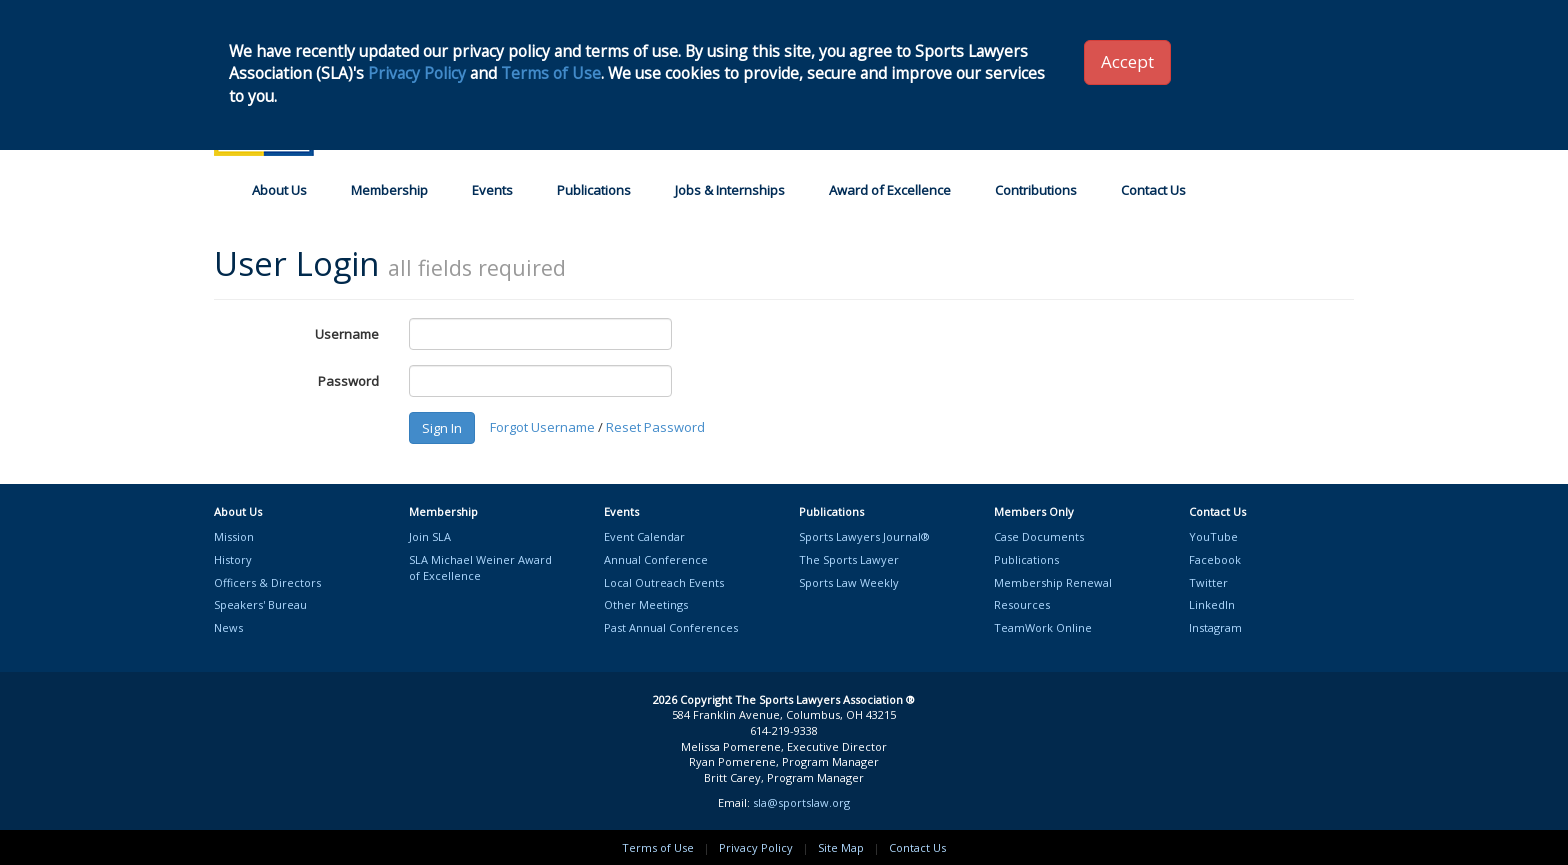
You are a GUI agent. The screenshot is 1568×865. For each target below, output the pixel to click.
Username (347, 334)
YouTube (1213, 536)
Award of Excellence (890, 190)
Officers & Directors (267, 582)
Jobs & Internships (730, 190)
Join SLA (430, 536)
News (228, 627)
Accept (1127, 61)
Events (492, 190)
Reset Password (655, 427)
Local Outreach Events (664, 582)
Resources (1022, 604)
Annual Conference (656, 559)
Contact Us (1153, 190)
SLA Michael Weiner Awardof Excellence (480, 567)
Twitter (1208, 582)
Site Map (841, 847)
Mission (234, 536)
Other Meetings (646, 604)
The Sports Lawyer (849, 559)
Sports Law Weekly (849, 582)
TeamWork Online (1043, 627)
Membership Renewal (1053, 582)
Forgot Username (542, 427)
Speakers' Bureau (260, 604)
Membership (389, 190)
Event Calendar (644, 536)
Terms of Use (658, 847)
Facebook (1215, 559)
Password (348, 381)
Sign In (442, 428)
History (233, 559)
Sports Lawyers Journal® (864, 536)
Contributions (1036, 190)
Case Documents (1039, 536)
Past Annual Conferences (671, 627)
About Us (279, 190)
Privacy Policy (756, 847)
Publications (594, 190)
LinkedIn (1212, 604)
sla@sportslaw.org (801, 802)
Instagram (1215, 627)
